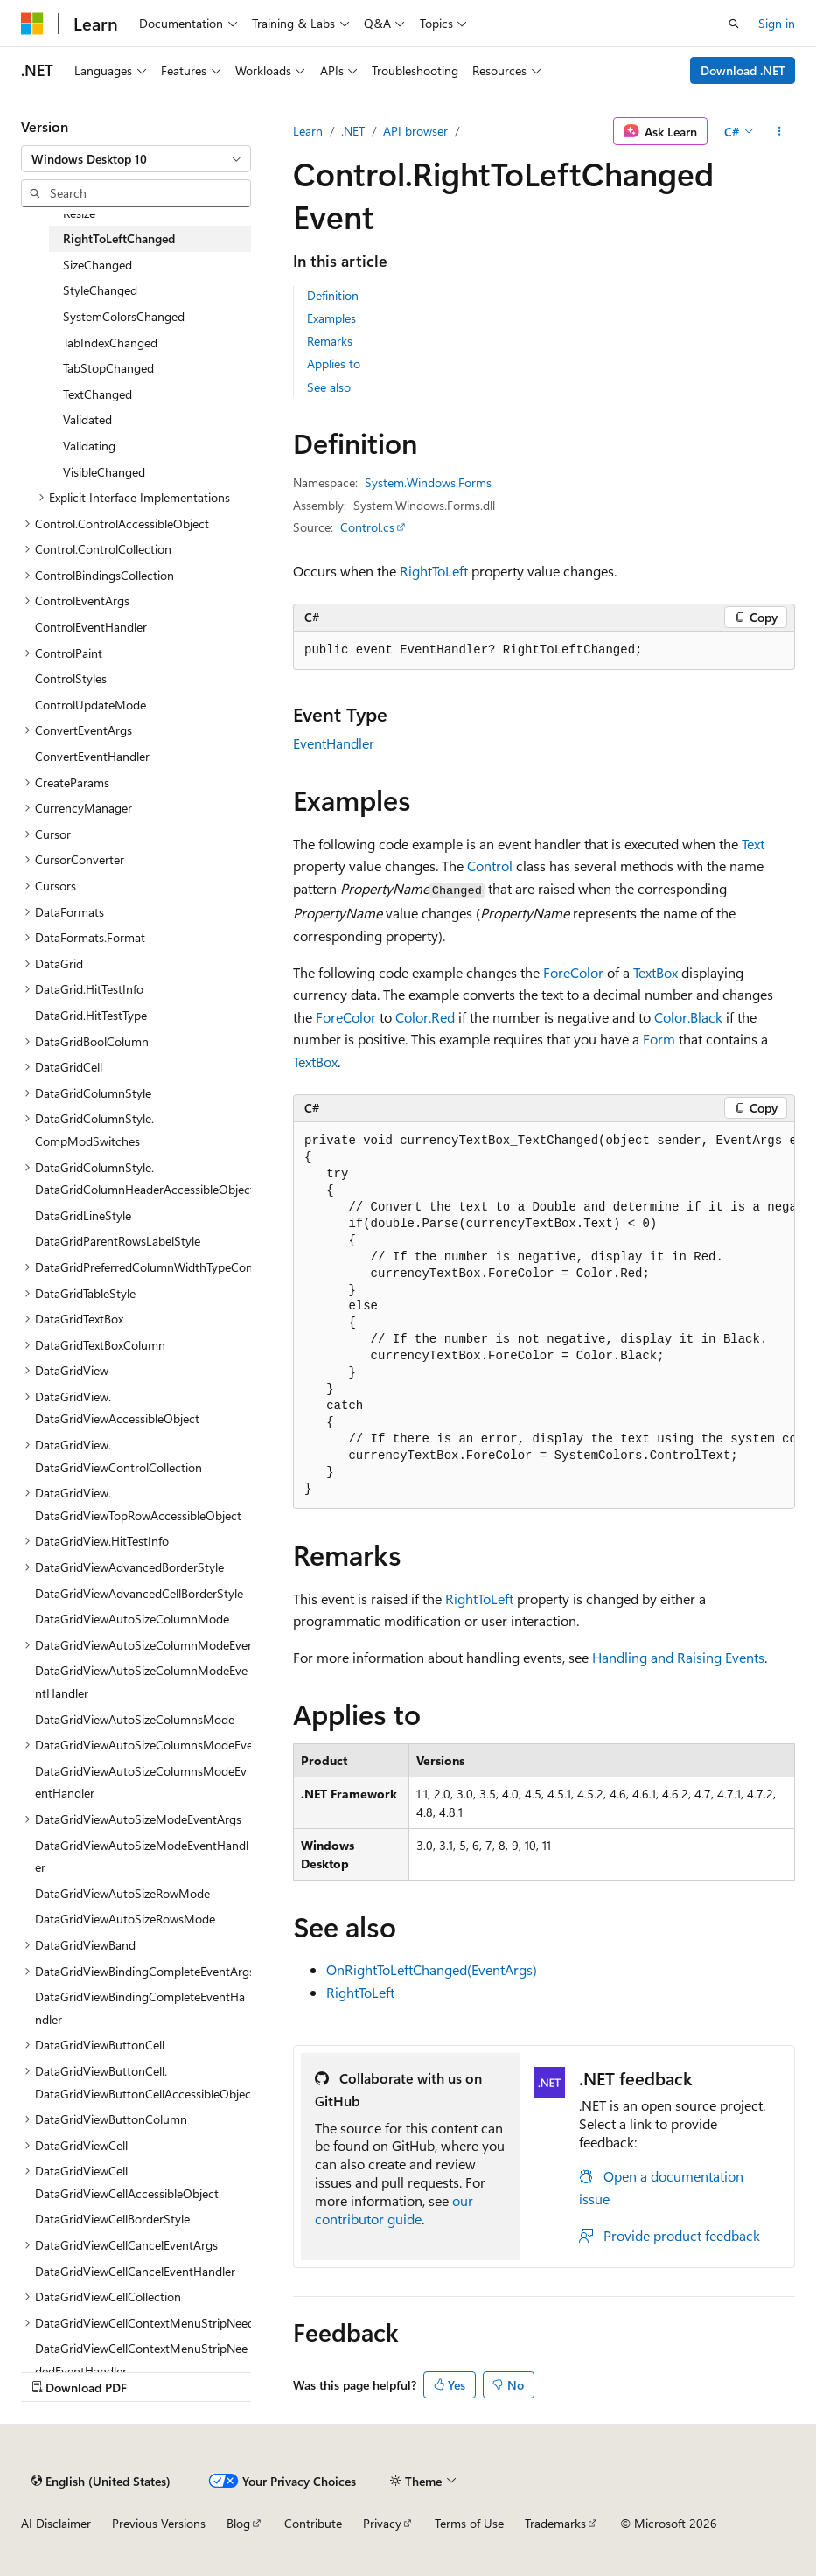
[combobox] (136, 159)
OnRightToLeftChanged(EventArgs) (431, 1969)
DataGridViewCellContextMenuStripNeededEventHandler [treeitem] (141, 2359)
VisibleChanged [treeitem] (104, 472)
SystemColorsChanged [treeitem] (124, 316)
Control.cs (367, 527)
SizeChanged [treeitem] (97, 264)
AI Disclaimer (56, 2523)
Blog (238, 2523)
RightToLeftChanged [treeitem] (119, 238)
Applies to (333, 363)
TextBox (655, 972)
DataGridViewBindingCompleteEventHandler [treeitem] (140, 2008)
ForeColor (573, 972)
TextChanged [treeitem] (97, 394)
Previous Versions (159, 2523)
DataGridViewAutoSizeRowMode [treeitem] (122, 1893)
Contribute (313, 2523)
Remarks (329, 340)
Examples (331, 318)
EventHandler (333, 743)
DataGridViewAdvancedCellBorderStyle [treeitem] (139, 1593)
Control (490, 865)
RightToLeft (434, 571)
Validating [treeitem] (89, 445)
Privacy (382, 2523)
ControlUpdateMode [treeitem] (90, 704)
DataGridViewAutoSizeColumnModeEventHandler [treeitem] (141, 1681)
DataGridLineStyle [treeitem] (83, 1215)
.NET (353, 130)
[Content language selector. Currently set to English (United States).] (101, 2481)
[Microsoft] (32, 23)
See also (329, 387)
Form (659, 1039)
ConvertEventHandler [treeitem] (92, 756)
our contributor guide (394, 2209)
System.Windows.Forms (428, 482)
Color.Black (688, 1017)
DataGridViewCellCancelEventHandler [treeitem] (135, 2271)
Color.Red (425, 1017)
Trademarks (555, 2523)
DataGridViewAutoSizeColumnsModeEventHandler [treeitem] (141, 1782)
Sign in (776, 23)
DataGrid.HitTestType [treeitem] (91, 1015)
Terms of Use (469, 2523)
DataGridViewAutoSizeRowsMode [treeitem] (125, 1918)
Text (753, 843)
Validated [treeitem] (87, 419)
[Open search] (733, 23)
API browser (415, 130)
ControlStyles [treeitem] (71, 678)
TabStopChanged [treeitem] (108, 368)
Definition (333, 295)
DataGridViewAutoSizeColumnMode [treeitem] (132, 1618)
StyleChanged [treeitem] (100, 290)
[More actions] (779, 131)
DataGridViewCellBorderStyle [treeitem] (112, 2218)
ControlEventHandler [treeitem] (91, 626)
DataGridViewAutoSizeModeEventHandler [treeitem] (141, 1856)
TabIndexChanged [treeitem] (110, 342)
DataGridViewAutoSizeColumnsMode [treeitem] (134, 1719)
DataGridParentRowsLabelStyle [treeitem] (117, 1240)
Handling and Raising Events (678, 1657)
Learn (308, 130)
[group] (544, 1316)
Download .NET (743, 70)
